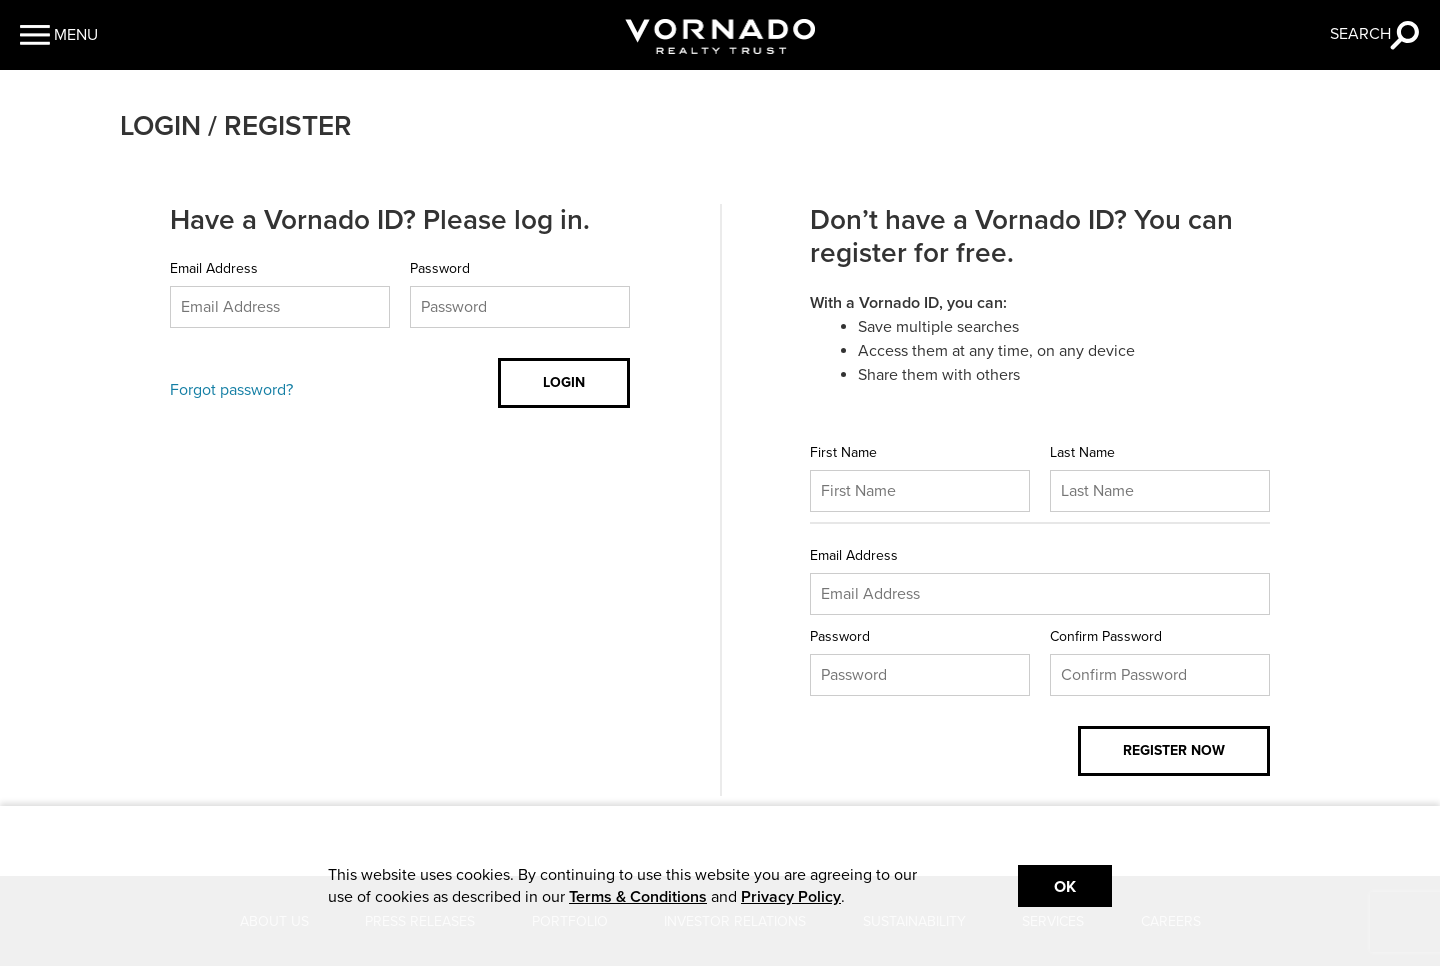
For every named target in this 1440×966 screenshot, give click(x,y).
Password (440, 268)
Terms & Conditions (638, 897)
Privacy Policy (791, 897)
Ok (1065, 887)
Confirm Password (1106, 636)
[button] (59, 35)
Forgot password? (231, 390)
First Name (843, 452)
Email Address (214, 268)
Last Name (1082, 452)
